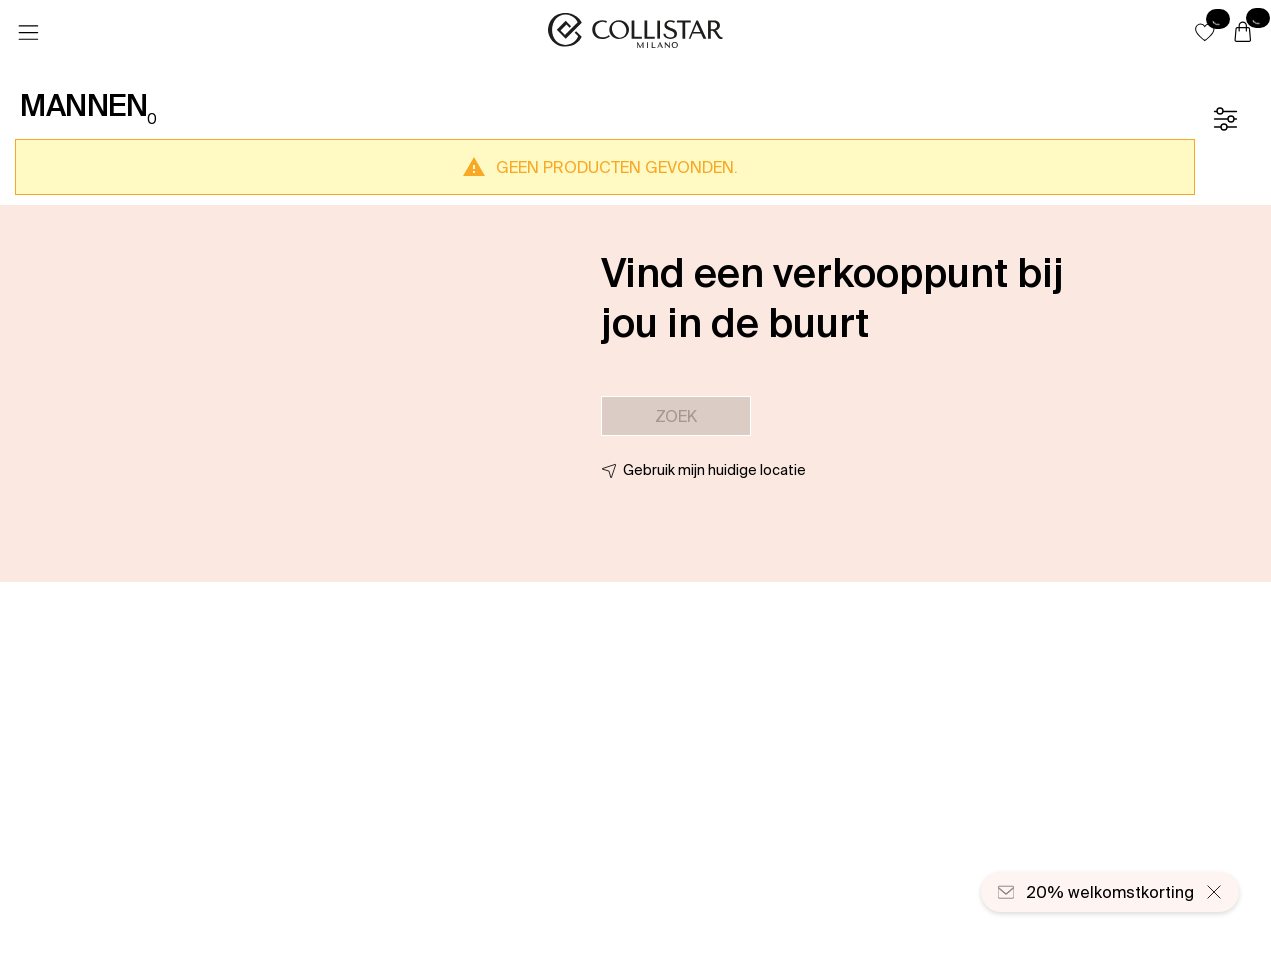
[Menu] (28, 33)
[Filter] (1225, 119)
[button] (1205, 32)
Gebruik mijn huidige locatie (714, 470)
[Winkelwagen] (1243, 33)
